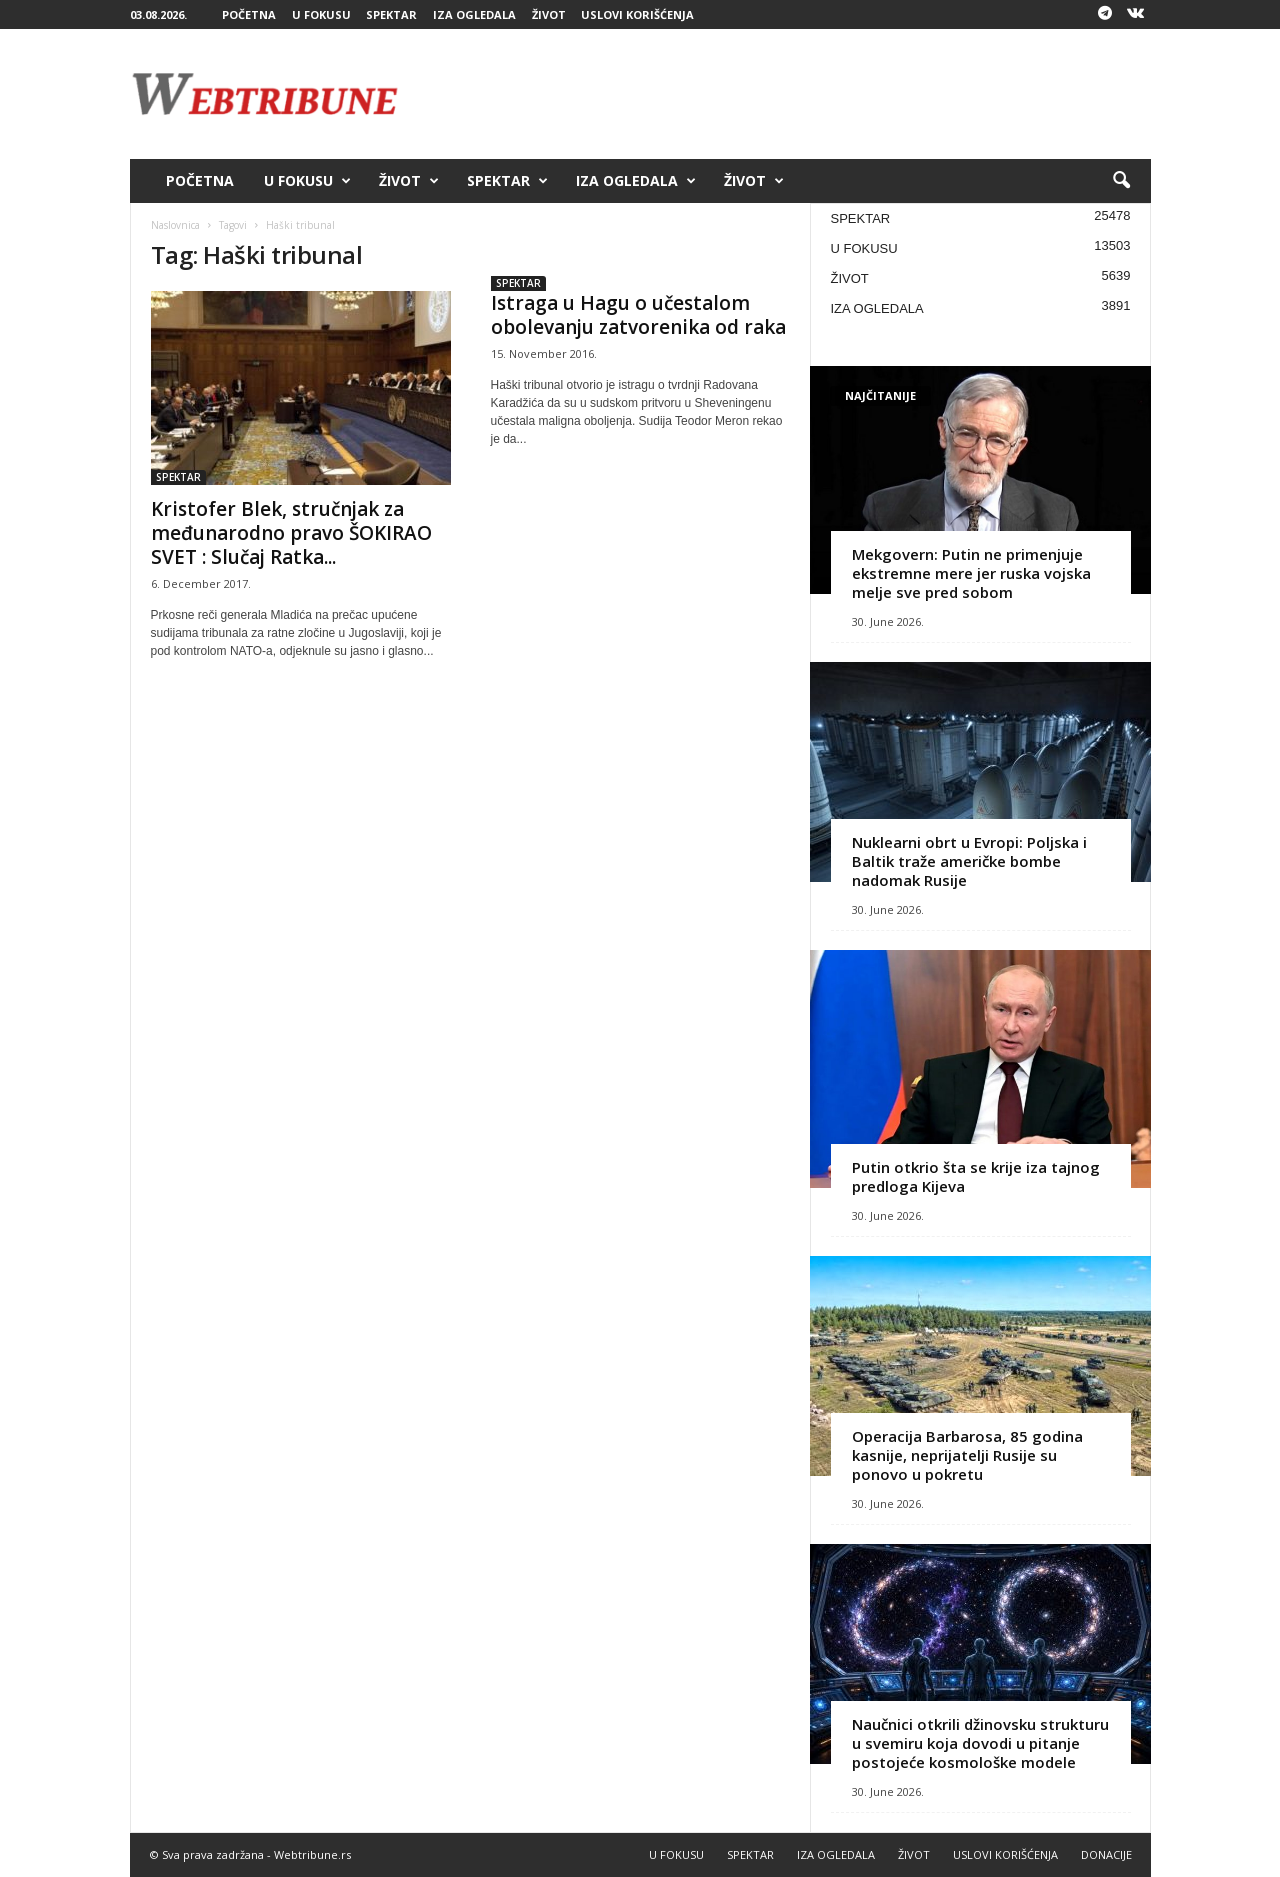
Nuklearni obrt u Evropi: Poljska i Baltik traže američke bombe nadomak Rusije (969, 861)
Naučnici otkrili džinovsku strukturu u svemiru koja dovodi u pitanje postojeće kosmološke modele (980, 1743)
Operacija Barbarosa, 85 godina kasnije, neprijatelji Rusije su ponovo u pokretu (967, 1455)
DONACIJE (1106, 1854)
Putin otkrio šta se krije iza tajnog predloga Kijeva (976, 1176)
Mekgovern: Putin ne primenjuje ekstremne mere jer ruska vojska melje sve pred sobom (971, 573)
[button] (1121, 181)
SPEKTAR (391, 14)
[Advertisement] (787, 94)
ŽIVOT (549, 14)
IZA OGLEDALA (474, 14)
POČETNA (249, 14)
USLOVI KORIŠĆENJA (637, 14)
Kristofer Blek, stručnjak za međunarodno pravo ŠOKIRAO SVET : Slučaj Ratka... (291, 533)
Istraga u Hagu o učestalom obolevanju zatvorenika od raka (638, 315)
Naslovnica (175, 225)
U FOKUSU (321, 14)
